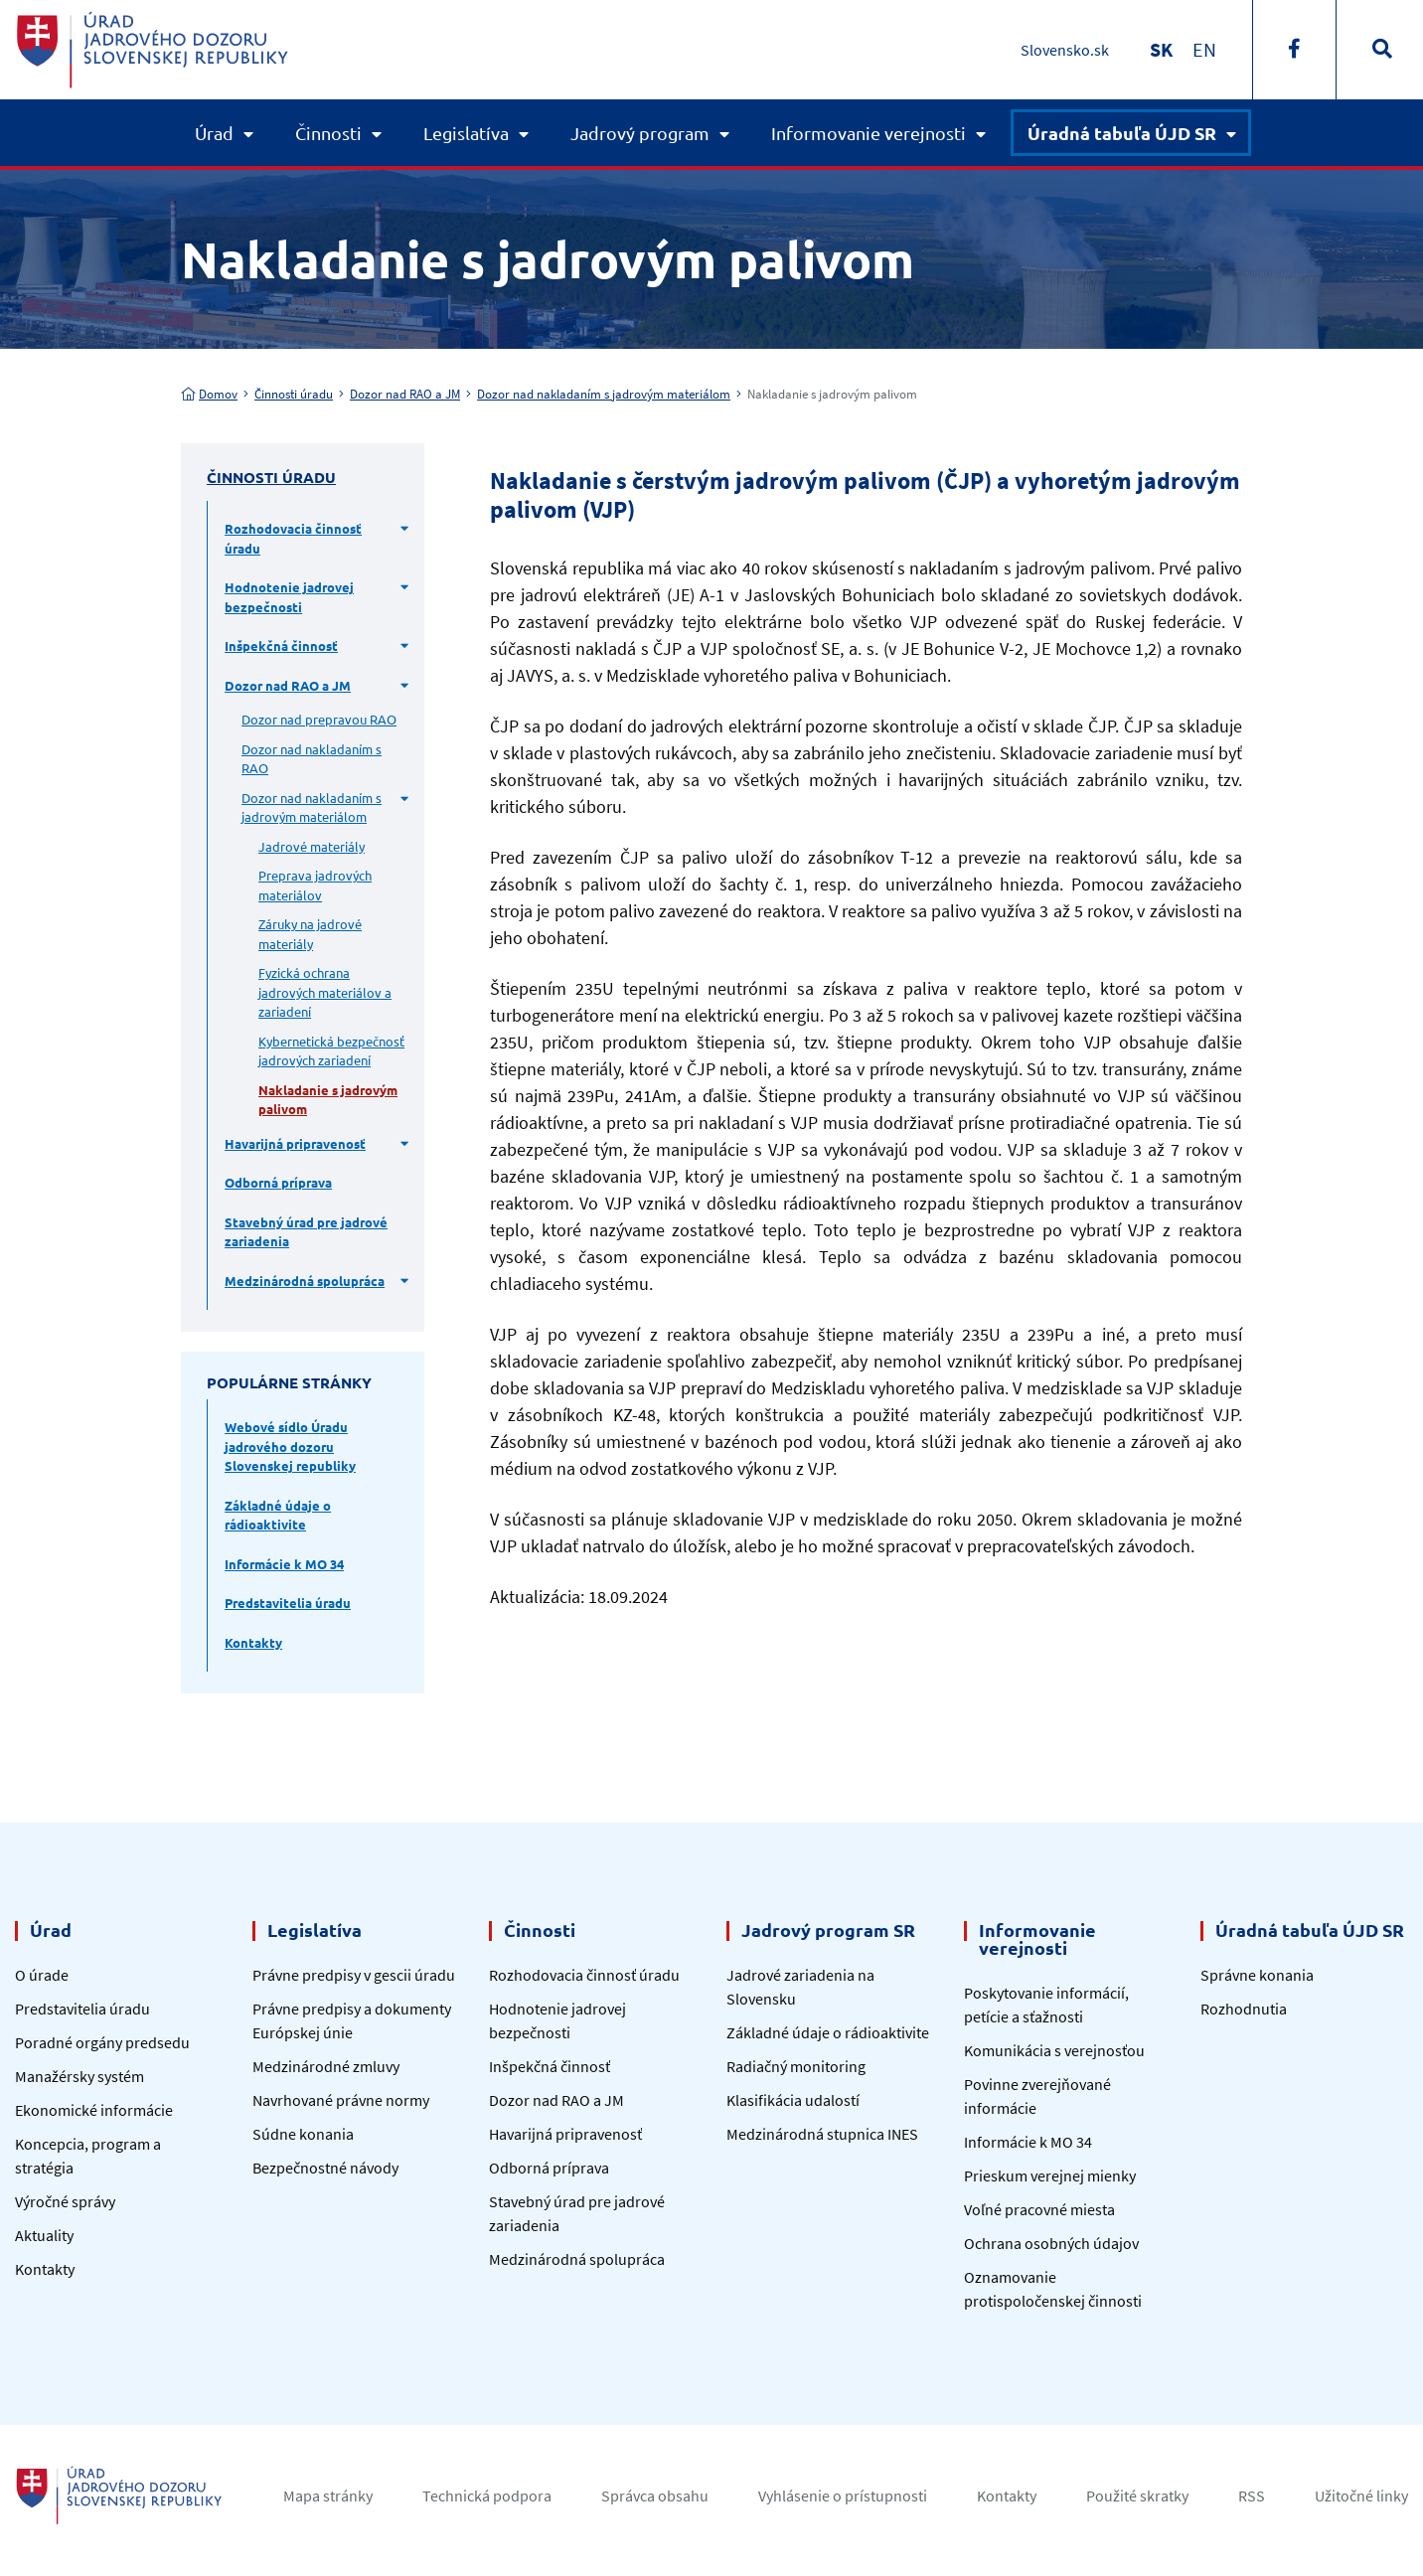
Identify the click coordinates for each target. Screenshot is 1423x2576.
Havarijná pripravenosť (295, 1143)
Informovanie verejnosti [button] (868, 132)
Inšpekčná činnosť (281, 645)
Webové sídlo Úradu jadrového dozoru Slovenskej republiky (290, 1446)
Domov (209, 394)
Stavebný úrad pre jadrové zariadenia (306, 1231)
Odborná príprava (278, 1182)
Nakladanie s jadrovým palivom (327, 1099)
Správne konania (1257, 1975)
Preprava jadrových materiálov (315, 885)
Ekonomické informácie (94, 2110)
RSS (1251, 2495)
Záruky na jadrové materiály (310, 933)
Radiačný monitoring (796, 2066)
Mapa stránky (328, 2495)
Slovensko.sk (1065, 50)
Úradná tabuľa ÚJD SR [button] (1122, 132)
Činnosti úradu (293, 394)
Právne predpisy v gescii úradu (353, 1975)
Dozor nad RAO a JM (405, 394)
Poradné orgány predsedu (102, 2042)
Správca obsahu (655, 2495)
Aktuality (44, 2235)
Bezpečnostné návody (325, 2167)
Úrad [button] (214, 132)
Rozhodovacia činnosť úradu (293, 538)
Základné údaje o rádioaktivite (278, 1515)
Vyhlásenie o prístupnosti (842, 2495)
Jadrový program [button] (640, 132)
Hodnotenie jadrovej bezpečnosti (289, 596)
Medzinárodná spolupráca (305, 1280)
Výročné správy (65, 2201)
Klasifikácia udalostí (793, 2100)
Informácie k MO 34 (284, 1563)
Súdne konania (303, 2134)
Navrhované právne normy (340, 2100)
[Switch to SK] (1161, 49)
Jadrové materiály (311, 846)
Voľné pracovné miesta (1039, 2209)
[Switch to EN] (1204, 49)
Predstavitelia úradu (288, 1602)
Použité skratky (1137, 2495)
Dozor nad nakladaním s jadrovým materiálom (603, 394)
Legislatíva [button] (466, 132)
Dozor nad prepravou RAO (318, 719)
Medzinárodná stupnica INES (822, 2134)
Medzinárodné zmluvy (325, 2066)
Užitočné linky (1361, 2495)
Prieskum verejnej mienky (1050, 2175)
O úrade (42, 1975)
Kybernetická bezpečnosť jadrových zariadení (331, 1051)
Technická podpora (487, 2495)
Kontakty (253, 1642)
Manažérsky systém (79, 2076)
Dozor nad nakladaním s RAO (311, 758)
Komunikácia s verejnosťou (1054, 2050)
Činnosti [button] (328, 132)
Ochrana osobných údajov (1051, 2243)
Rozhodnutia (1243, 2008)
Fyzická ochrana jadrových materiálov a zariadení (325, 992)
